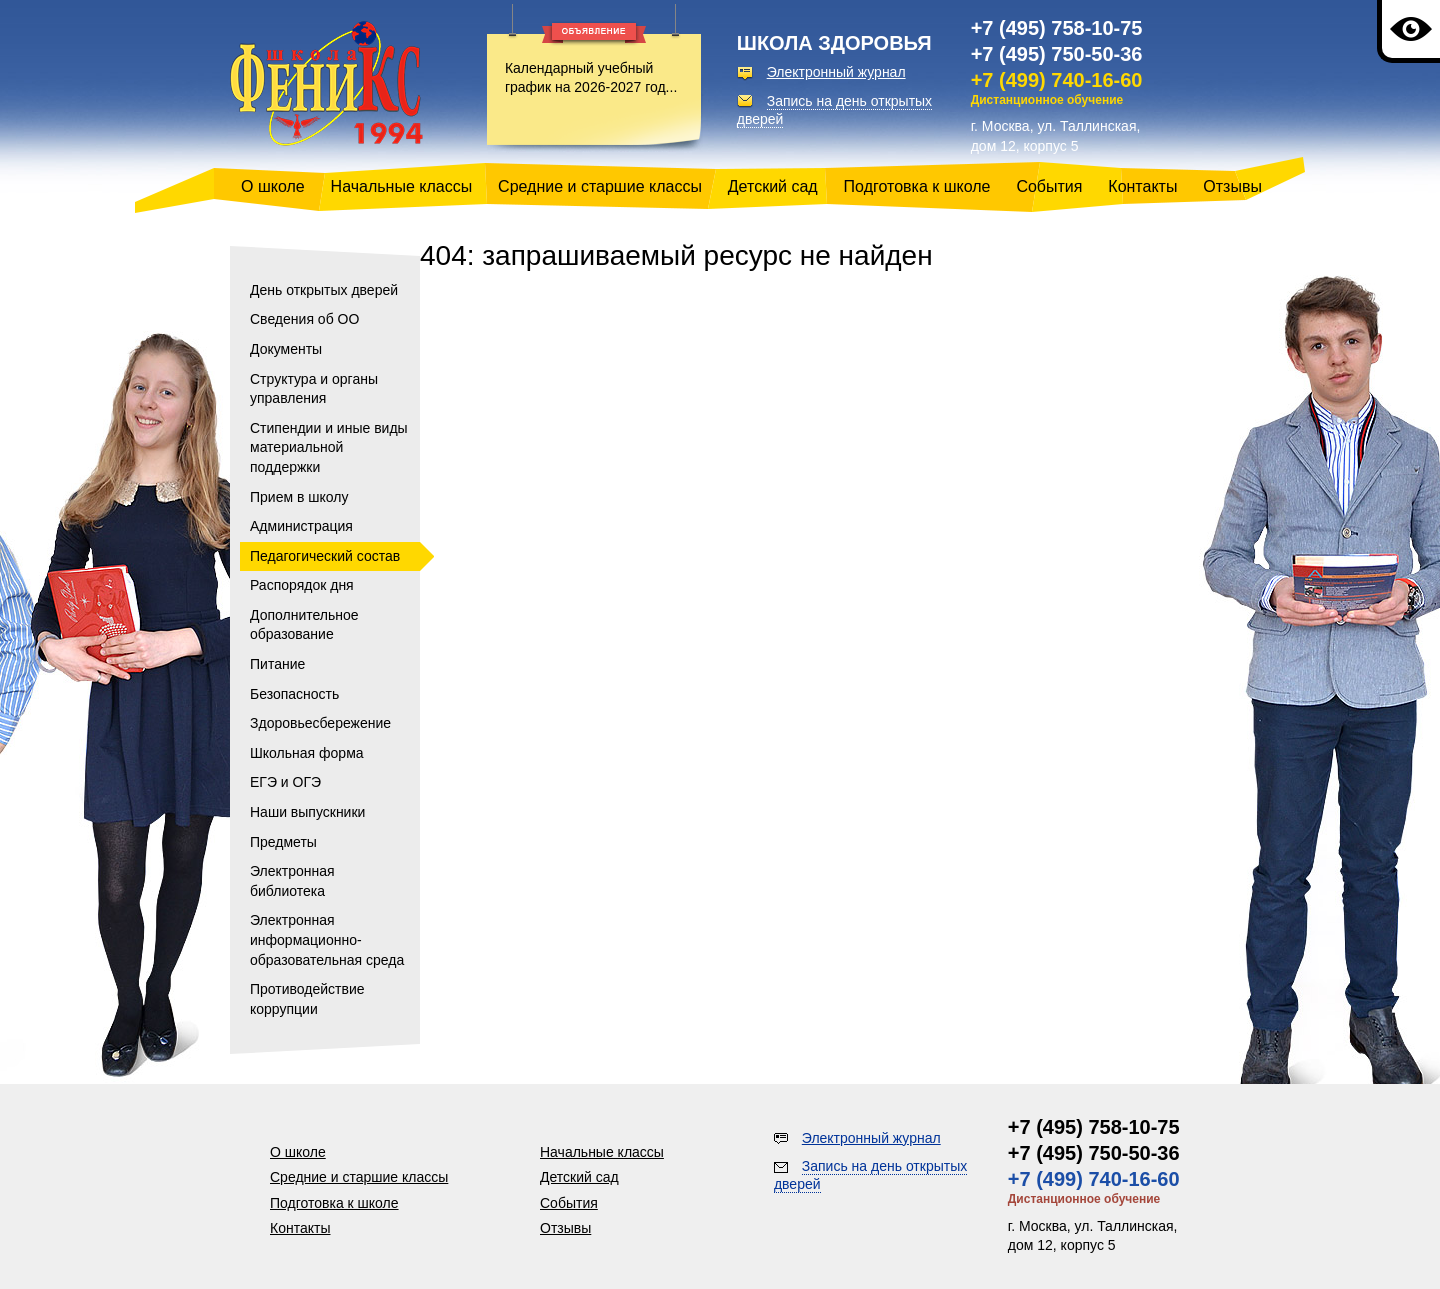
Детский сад (773, 186)
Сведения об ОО (304, 319)
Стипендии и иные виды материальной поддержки (329, 447)
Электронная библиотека (292, 881)
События (1049, 186)
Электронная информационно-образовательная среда (327, 939)
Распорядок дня (302, 585)
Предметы (283, 842)
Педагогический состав (325, 556)
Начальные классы (402, 186)
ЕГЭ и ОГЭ (285, 782)
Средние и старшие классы (600, 186)
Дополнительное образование (304, 625)
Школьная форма (307, 753)
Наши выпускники (307, 812)
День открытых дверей (324, 290)
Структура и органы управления (314, 389)
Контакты (1142, 186)
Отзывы (1232, 186)
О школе (273, 186)
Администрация (301, 526)
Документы (286, 349)
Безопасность (294, 694)
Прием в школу (299, 497)
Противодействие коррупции (307, 999)
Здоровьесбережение (320, 723)
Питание (277, 664)
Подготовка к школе (917, 186)
